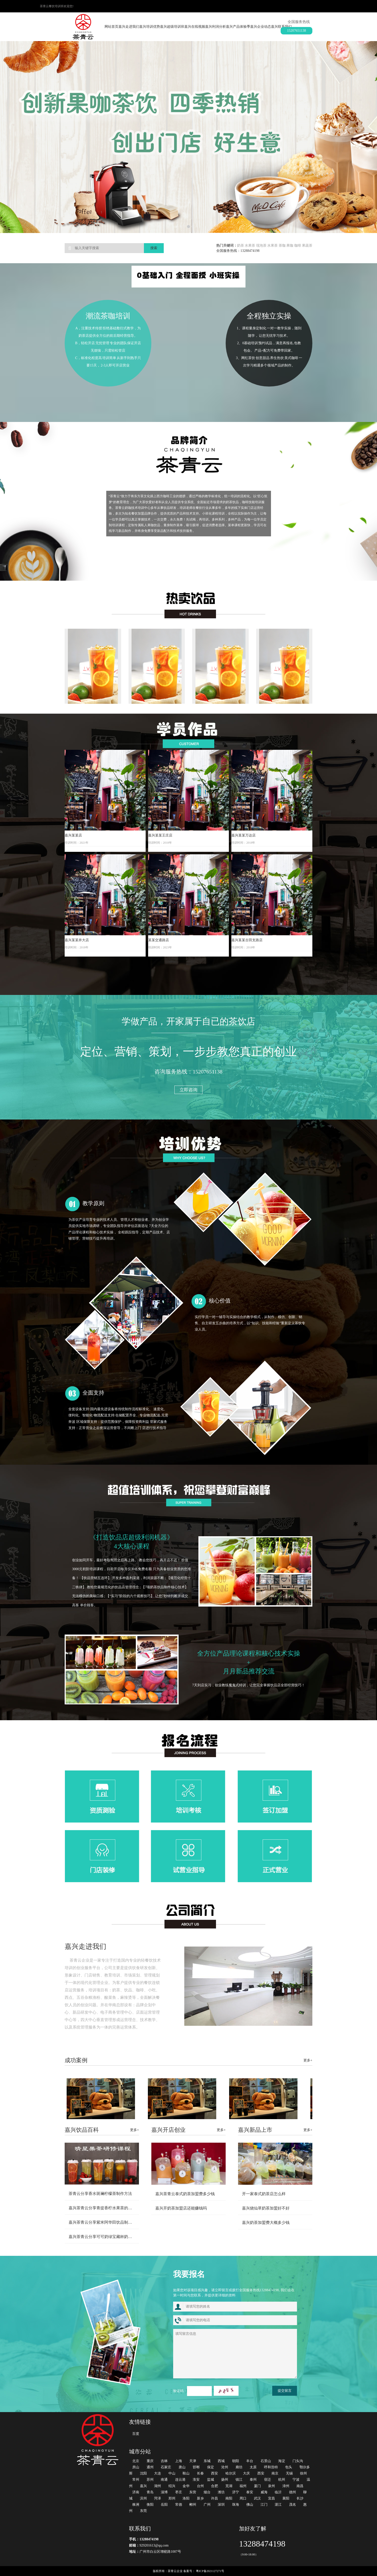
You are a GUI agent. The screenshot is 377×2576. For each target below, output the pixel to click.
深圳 (221, 2504)
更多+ (307, 2060)
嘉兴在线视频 (194, 26)
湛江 (278, 2504)
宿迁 (267, 2479)
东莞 (143, 2511)
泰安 (249, 2492)
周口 (243, 2498)
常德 (178, 2504)
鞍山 (186, 2473)
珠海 (235, 2504)
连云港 (180, 2479)
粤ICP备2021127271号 (209, 2571)
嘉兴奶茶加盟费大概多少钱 (266, 2222)
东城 (207, 2461)
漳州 (285, 2486)
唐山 (182, 2467)
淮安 (196, 2479)
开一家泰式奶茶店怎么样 (264, 2194)
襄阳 (285, 2498)
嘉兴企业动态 (260, 26)
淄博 (164, 2492)
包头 (288, 2467)
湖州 (157, 2486)
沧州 (224, 2467)
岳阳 (164, 2504)
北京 (135, 2461)
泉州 (271, 2486)
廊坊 (239, 2467)
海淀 (281, 2461)
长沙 (299, 2498)
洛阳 (186, 2498)
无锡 (289, 2473)
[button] (183, 226)
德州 (292, 2492)
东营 (192, 2492)
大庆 (246, 2473)
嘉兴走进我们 (128, 26)
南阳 (228, 2498)
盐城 (210, 2479)
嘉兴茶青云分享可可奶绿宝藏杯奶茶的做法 (106, 2237)
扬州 (224, 2479)
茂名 (292, 2504)
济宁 (235, 2492)
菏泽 (157, 2498)
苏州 (150, 2479)
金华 (186, 2486)
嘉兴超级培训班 (172, 26)
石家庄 (166, 2467)
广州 (207, 2504)
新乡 (200, 2498)
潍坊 (221, 2492)
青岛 (150, 2492)
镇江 (239, 2479)
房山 (135, 2467)
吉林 (164, 2461)
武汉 (257, 2498)
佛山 (249, 2504)
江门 (264, 2504)
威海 (264, 2492)
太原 (253, 2467)
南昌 (299, 2486)
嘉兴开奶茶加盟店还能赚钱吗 (181, 2208)
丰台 (249, 2461)
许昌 (214, 2498)
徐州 (303, 2473)
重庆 (150, 2461)
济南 (135, 2492)
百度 (135, 2434)
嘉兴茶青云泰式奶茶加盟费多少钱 (185, 2194)
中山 (171, 2473)
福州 (243, 2486)
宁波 (296, 2479)
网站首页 (111, 26)
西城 (221, 2461)
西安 (214, 2473)
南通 (164, 2479)
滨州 (143, 2498)
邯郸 (196, 2467)
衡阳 (150, 2504)
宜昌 (271, 2498)
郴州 (192, 2504)
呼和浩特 (271, 2467)
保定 (210, 2467)
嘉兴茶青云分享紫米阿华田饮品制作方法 (104, 2222)
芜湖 (228, 2486)
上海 (178, 2461)
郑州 (171, 2498)
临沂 (278, 2492)
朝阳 (235, 2461)
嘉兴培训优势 (149, 26)
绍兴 (171, 2486)
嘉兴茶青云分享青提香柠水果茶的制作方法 (106, 2208)
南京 (274, 2473)
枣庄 (178, 2492)
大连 (157, 2473)
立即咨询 (188, 1089)
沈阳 (143, 2473)
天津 (192, 2461)
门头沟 (298, 2461)
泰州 (253, 2479)
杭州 (281, 2479)
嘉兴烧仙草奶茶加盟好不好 (266, 2208)
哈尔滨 (230, 2473)
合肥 (214, 2486)
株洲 (135, 2504)
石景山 (266, 2461)
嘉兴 (143, 2486)
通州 (150, 2467)
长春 (200, 2473)
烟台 (207, 2492)
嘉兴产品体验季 (238, 26)
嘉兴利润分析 (215, 26)
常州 (135, 2479)
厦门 (257, 2486)
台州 (200, 2486)
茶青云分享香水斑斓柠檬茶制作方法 (100, 2193)
